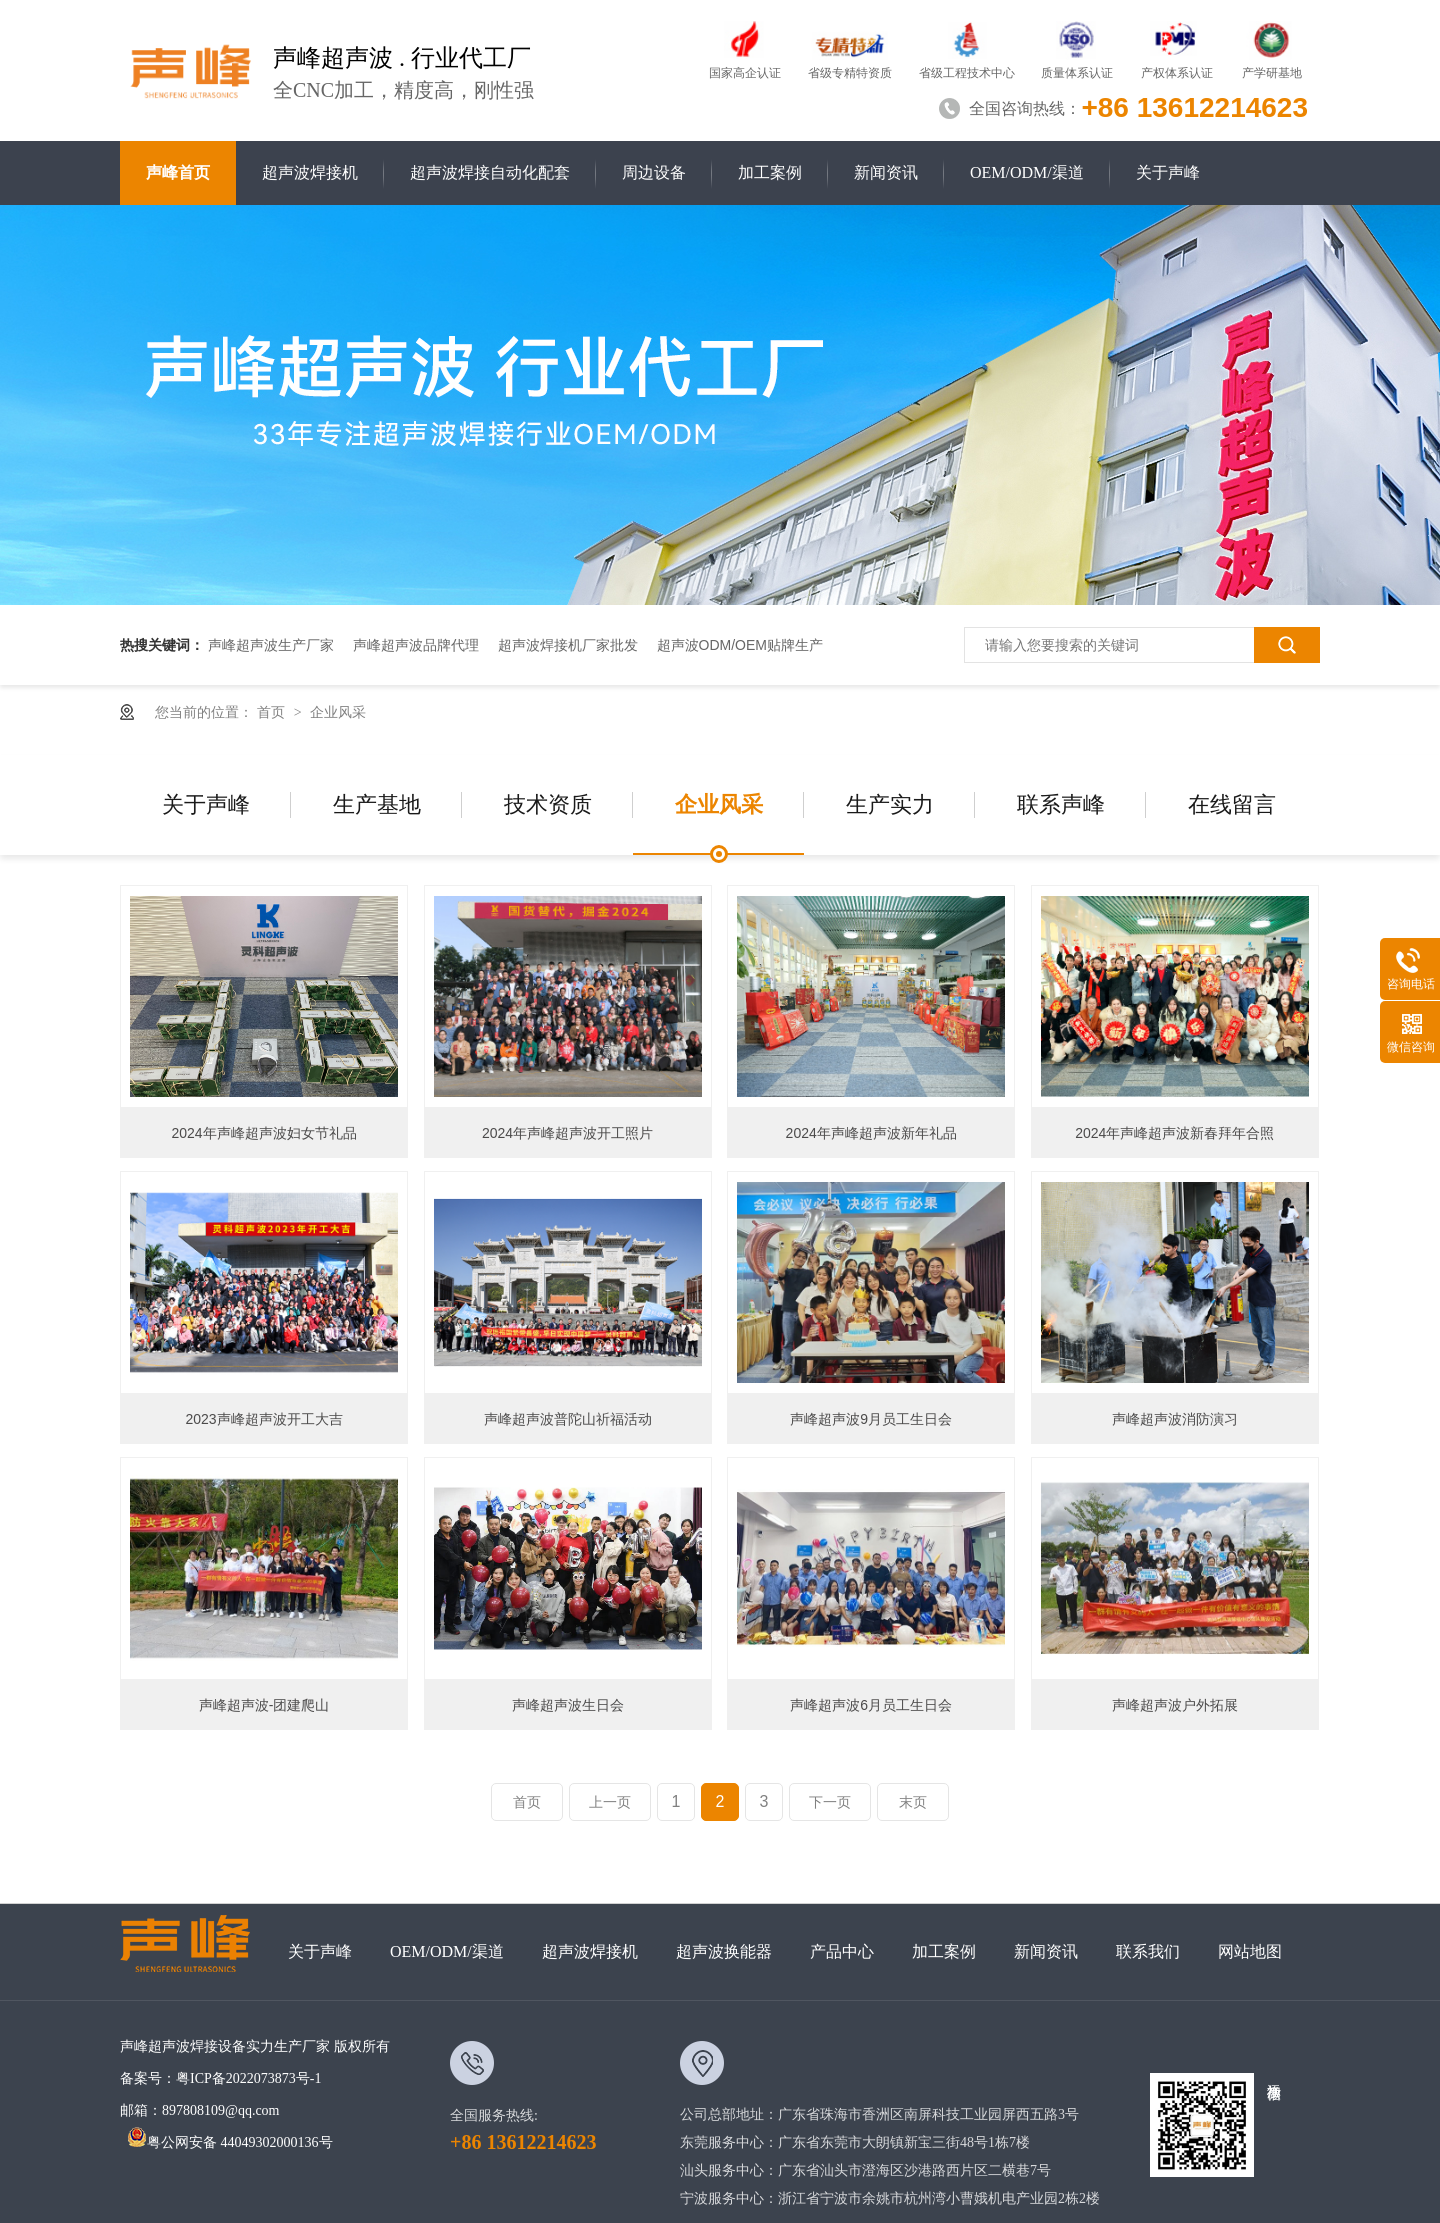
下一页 (830, 1802)
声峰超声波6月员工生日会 (871, 1705)
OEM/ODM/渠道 (1027, 172)
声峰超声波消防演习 (1175, 1419)
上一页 (610, 1802)
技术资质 (548, 804)
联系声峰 (1061, 804)
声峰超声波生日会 (568, 1705)
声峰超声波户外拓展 (1175, 1705)
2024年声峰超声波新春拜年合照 (1174, 1133)
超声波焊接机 (310, 172)
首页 (273, 712)
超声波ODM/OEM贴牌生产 (740, 645)
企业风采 (338, 712)
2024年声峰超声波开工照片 (567, 1133)
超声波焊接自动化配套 (490, 172)
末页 (913, 1802)
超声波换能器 (724, 1951)
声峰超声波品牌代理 (416, 645)
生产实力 (890, 804)
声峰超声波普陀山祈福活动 (568, 1419)
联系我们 (1148, 1951)
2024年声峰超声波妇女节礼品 (263, 1133)
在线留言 (1232, 804)
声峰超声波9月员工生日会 (871, 1419)
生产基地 (377, 804)
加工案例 (770, 172)
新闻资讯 (886, 172)
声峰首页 (178, 172)
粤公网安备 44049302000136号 (230, 2142)
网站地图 (1250, 1951)
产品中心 (842, 1951)
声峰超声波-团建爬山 (264, 1705)
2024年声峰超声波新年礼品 (871, 1133)
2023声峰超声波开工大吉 (263, 1419)
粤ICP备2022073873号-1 (248, 2078)
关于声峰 (1168, 172)
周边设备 (654, 172)
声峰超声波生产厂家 (271, 645)
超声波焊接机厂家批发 (568, 645)
